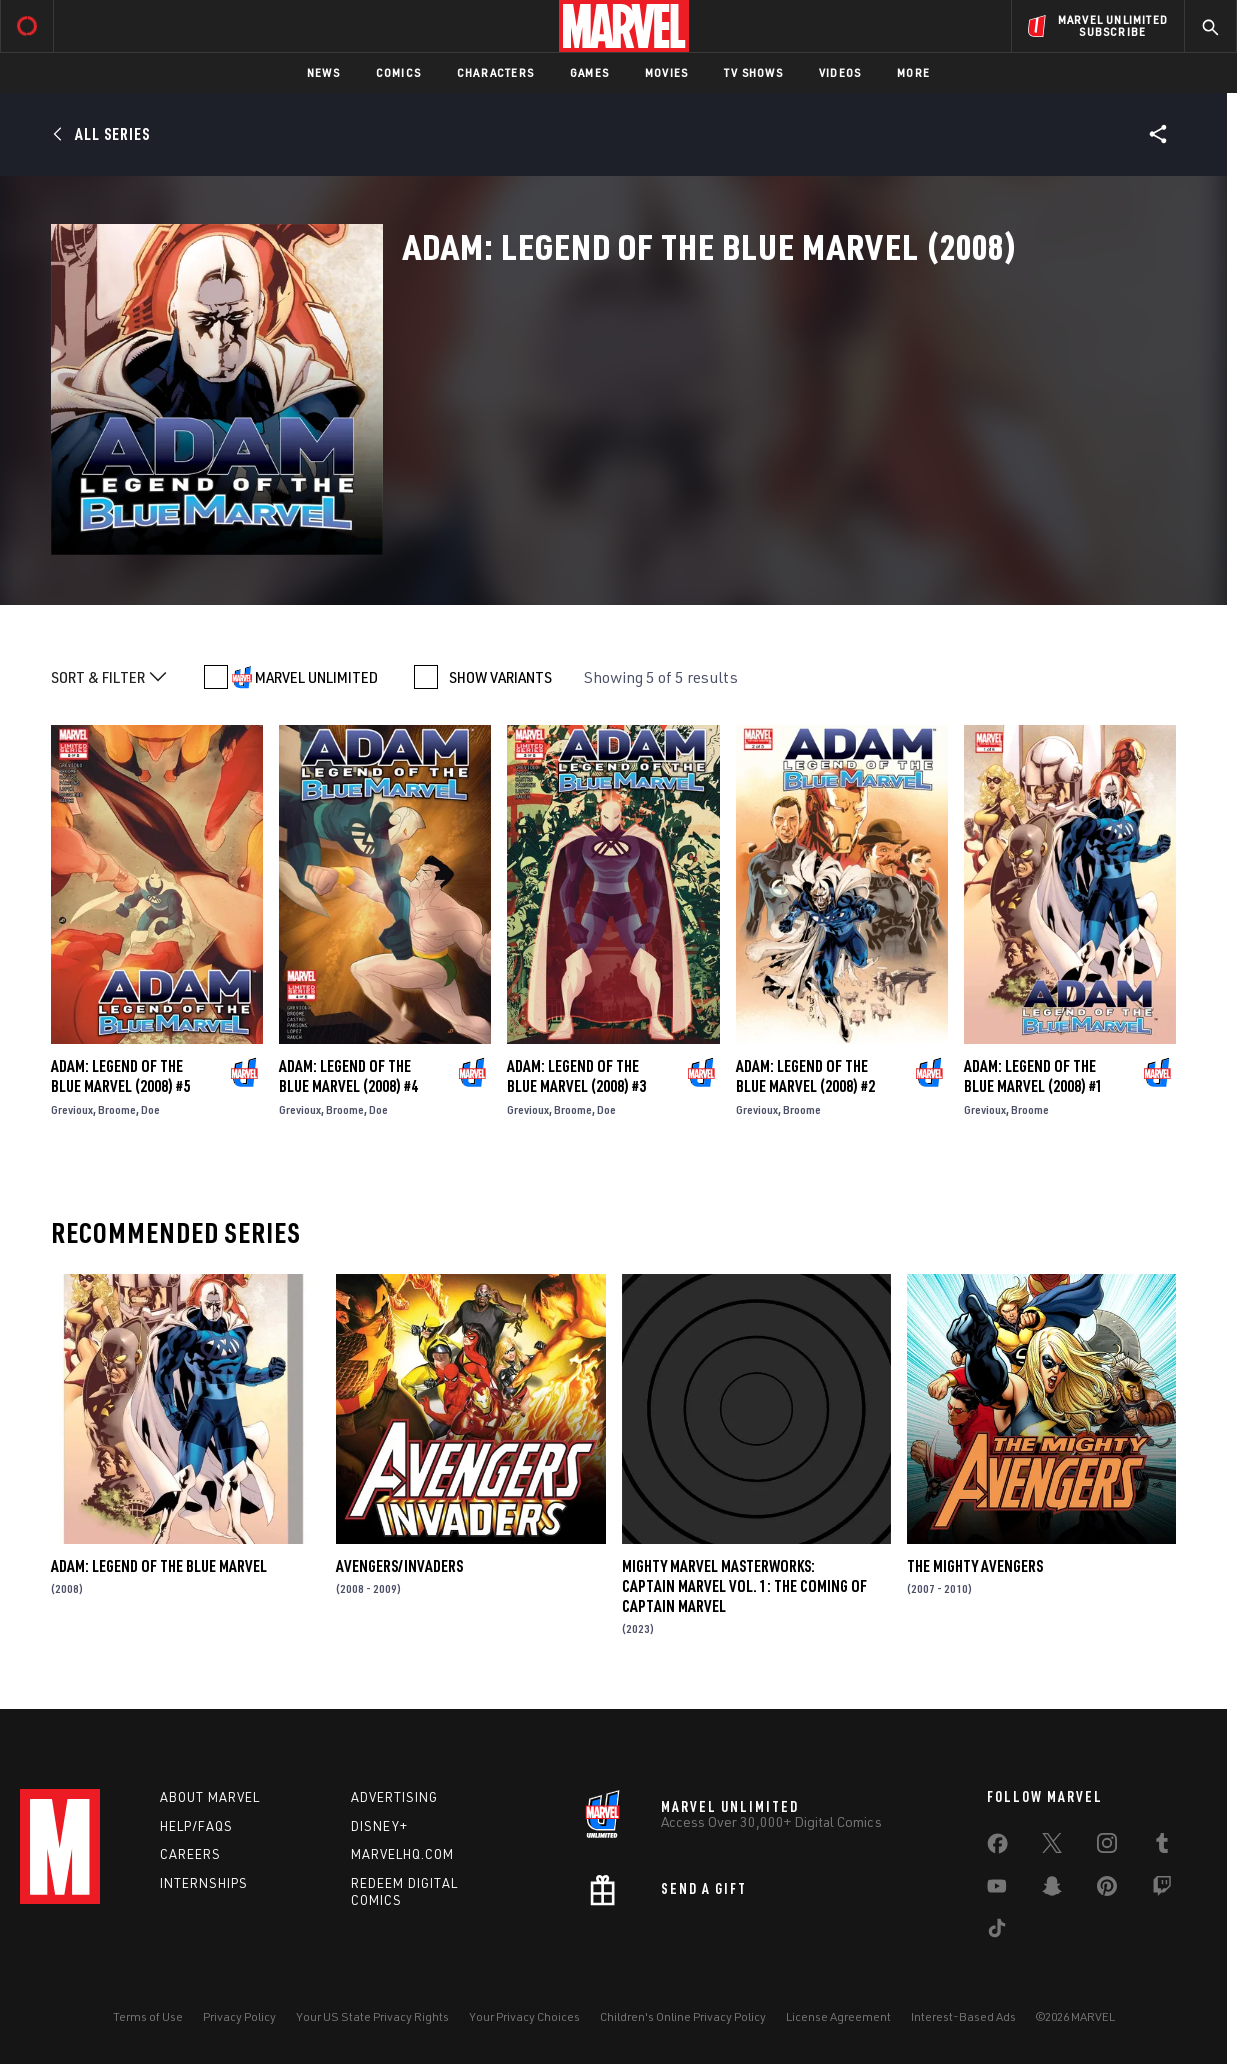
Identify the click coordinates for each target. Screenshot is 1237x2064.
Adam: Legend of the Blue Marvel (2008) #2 (805, 1076)
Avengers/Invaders (399, 1566)
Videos (840, 72)
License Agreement (838, 2016)
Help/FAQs (196, 1826)
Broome (117, 1109)
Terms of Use (148, 2016)
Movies (666, 72)
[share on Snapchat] (1052, 1890)
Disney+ (379, 1826)
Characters (495, 72)
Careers (190, 1854)
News (323, 72)
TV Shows (753, 72)
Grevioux (72, 1109)
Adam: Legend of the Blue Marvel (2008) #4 (348, 1076)
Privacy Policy (239, 2016)
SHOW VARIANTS (500, 677)
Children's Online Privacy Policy (683, 2016)
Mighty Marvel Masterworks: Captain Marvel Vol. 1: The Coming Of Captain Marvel (744, 1586)
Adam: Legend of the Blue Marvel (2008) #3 (576, 1076)
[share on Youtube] (997, 1890)
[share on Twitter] (1052, 1847)
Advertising (394, 1797)
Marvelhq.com (402, 1854)
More (913, 72)
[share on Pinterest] (1107, 1890)
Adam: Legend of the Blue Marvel (159, 1566)
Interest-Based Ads (963, 2016)
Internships (204, 1883)
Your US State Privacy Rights (372, 2016)
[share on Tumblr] (1162, 1847)
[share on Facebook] (997, 1848)
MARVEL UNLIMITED (316, 677)
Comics (398, 72)
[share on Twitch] (1162, 1890)
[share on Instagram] (1107, 1847)
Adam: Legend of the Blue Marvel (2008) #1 (1033, 1076)
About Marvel (210, 1797)
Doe (150, 1109)
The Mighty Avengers (975, 1566)
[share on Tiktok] (997, 1932)
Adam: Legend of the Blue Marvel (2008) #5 (120, 1076)
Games (589, 72)
